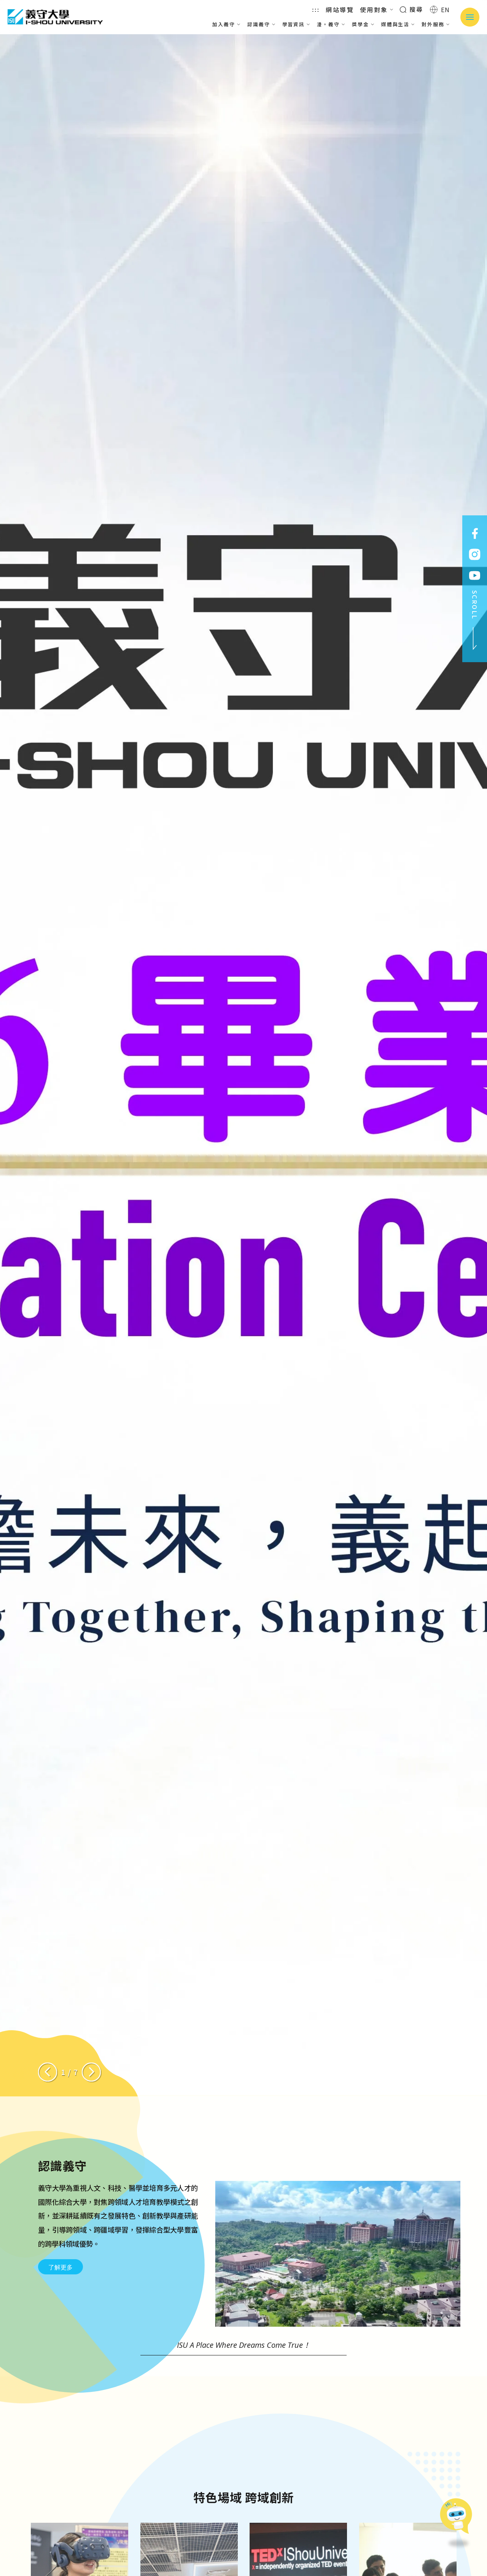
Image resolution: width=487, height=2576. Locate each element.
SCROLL (474, 620)
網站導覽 (340, 9)
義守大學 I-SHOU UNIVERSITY (55, 17)
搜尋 (411, 9)
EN (440, 9)
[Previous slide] (47, 2072)
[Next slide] (91, 2072)
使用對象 (376, 9)
